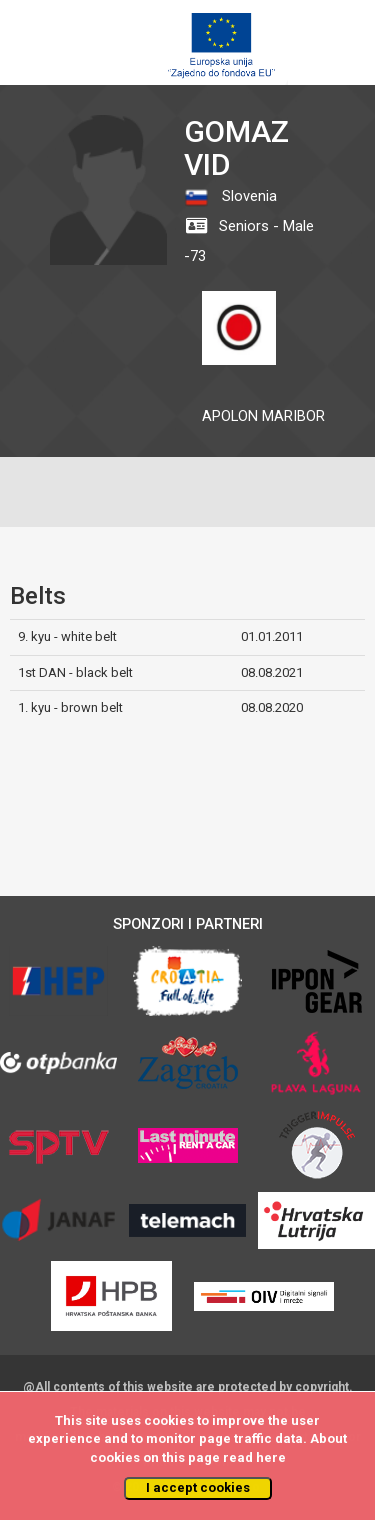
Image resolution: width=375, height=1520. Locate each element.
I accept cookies (198, 1487)
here (271, 1457)
